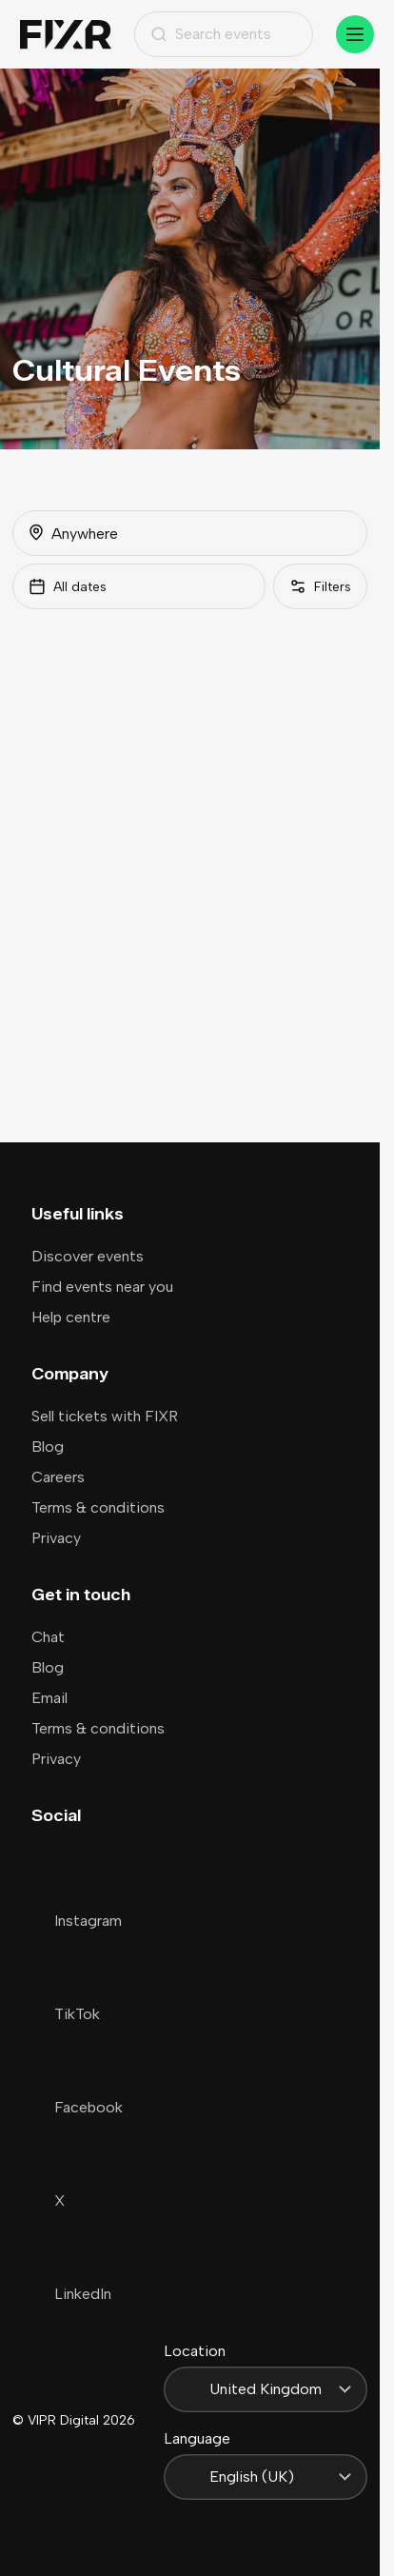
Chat (48, 1637)
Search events (210, 34)
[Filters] (320, 586)
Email (49, 1698)
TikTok (65, 2014)
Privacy (56, 1538)
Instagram (76, 1921)
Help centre (70, 1317)
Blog (47, 1446)
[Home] (65, 34)
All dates (68, 586)
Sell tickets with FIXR (104, 1416)
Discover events (87, 1256)
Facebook (77, 2107)
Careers (58, 1477)
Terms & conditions (98, 1507)
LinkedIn (71, 2294)
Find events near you (102, 1287)
